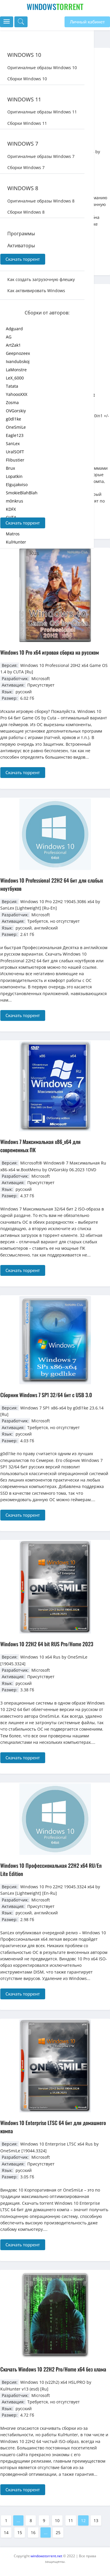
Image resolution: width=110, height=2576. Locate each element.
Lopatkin (14, 476)
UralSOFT (15, 451)
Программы (21, 233)
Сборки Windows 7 (26, 167)
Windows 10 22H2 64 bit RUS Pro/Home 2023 (46, 1644)
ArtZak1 (13, 345)
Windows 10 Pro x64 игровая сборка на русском (49, 652)
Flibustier (15, 460)
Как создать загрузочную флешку (41, 279)
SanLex (13, 443)
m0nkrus (14, 501)
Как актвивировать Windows (36, 290)
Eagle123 (14, 435)
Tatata (12, 386)
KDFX (11, 509)
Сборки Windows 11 (27, 123)
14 (6, 2532)
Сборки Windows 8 (26, 212)
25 (58, 2532)
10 (57, 2520)
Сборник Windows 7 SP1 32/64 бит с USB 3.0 (46, 1395)
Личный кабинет (87, 22)
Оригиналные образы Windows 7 (41, 156)
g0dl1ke (13, 419)
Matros (13, 534)
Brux (10, 468)
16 (33, 2532)
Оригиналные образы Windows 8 (41, 201)
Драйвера (18, 258)
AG (8, 337)
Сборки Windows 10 (27, 78)
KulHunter (16, 542)
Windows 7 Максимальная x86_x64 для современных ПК (40, 1146)
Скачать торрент (23, 259)
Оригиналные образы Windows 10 (42, 67)
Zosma (12, 402)
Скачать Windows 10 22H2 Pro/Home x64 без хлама (53, 2369)
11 (70, 2520)
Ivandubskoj (18, 361)
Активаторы (21, 245)
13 (96, 2520)
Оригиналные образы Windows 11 (42, 112)
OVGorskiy (16, 410)
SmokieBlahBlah (22, 493)
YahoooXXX (16, 394)
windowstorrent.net (46, 2555)
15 (19, 2532)
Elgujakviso (17, 484)
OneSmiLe (16, 427)
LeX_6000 (15, 378)
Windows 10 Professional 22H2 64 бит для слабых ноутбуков (51, 884)
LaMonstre (16, 369)
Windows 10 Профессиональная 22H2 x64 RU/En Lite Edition (51, 1869)
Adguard (14, 328)
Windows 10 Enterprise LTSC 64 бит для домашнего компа (53, 2127)
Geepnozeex (18, 353)
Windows (55, 6)
